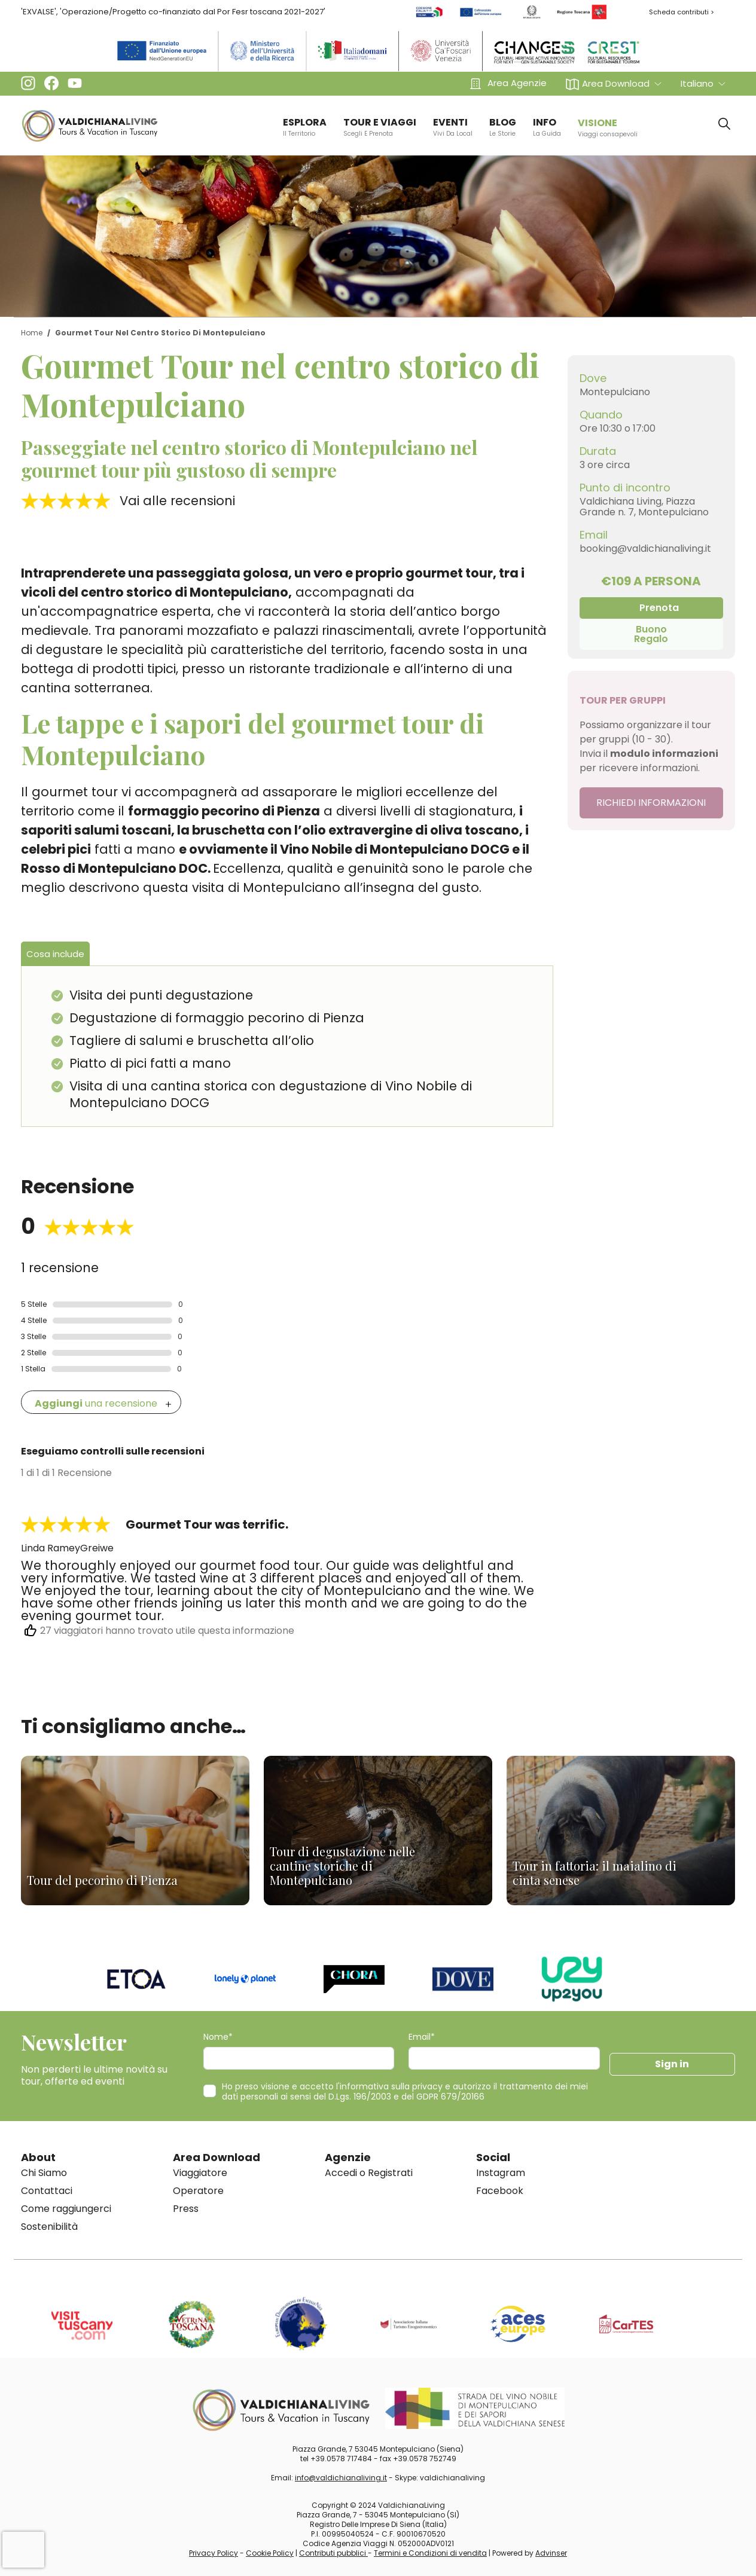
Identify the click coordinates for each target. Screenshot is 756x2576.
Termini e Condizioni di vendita (430, 2553)
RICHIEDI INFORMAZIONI (651, 802)
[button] (613, 83)
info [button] (547, 126)
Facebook (499, 2191)
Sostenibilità (49, 2226)
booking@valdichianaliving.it (645, 548)
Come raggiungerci (66, 2209)
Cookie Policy (270, 2553)
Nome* (218, 2037)
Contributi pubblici (333, 2553)
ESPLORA (305, 126)
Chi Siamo (44, 2173)
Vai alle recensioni (177, 500)
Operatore (198, 2191)
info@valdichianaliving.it (341, 2478)
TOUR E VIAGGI (379, 126)
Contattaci (46, 2191)
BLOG (502, 126)
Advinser (551, 2553)
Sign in (672, 2064)
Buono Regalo (651, 634)
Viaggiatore (200, 2173)
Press (186, 2209)
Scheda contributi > (681, 12)
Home (31, 333)
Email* (422, 2037)
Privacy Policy (213, 2553)
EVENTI (452, 126)
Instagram (500, 2173)
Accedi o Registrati (369, 2173)
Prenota (659, 608)
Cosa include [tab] (55, 954)
